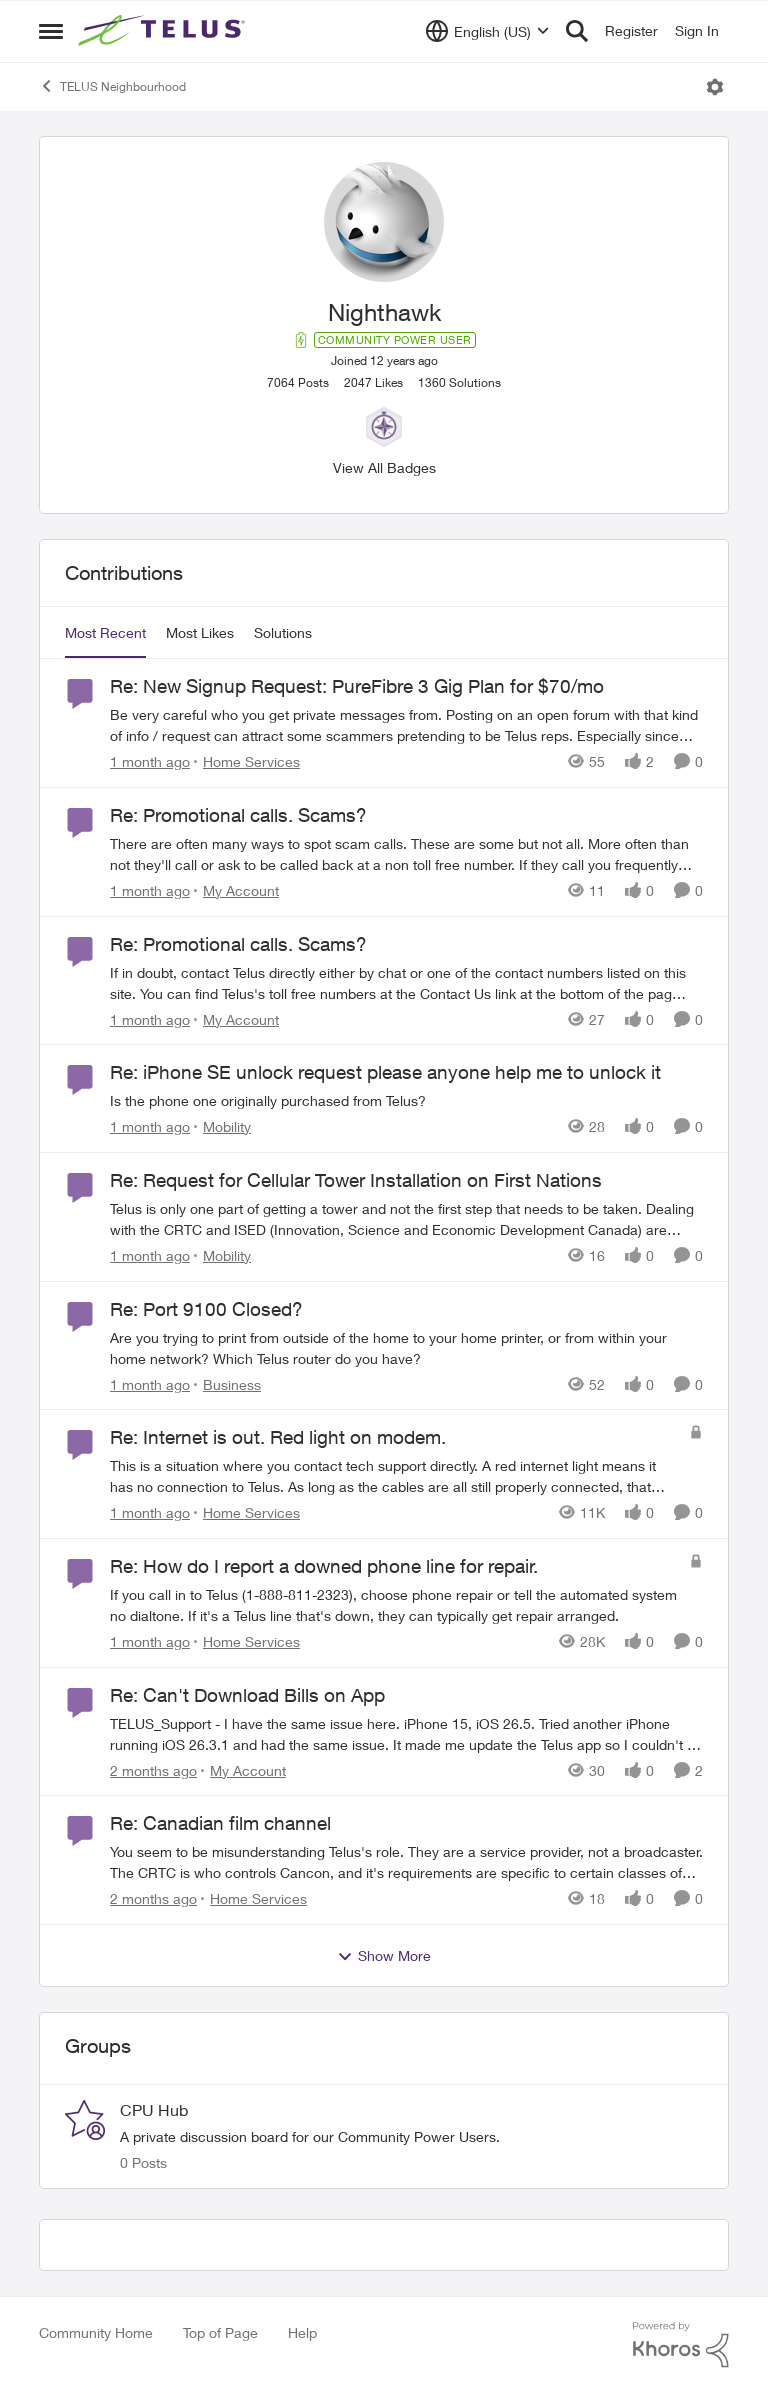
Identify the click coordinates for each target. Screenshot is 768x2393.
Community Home (96, 2332)
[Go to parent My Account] (236, 890)
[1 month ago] (150, 761)
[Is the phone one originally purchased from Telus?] (406, 1100)
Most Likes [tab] (200, 632)
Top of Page (220, 2332)
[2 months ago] (153, 1769)
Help (302, 2332)
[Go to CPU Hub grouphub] (85, 2120)
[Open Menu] (715, 87)
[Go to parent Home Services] (247, 761)
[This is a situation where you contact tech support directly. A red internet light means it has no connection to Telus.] (394, 1476)
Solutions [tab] (283, 632)
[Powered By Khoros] (681, 2345)
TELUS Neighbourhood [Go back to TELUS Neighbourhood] (112, 86)
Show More (384, 1956)
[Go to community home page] (164, 31)
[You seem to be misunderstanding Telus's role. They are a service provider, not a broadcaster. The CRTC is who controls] (406, 1862)
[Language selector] (487, 31)
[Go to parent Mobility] (222, 1126)
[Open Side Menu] (51, 31)
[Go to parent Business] (227, 1383)
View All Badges (384, 467)
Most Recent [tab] (105, 632)
